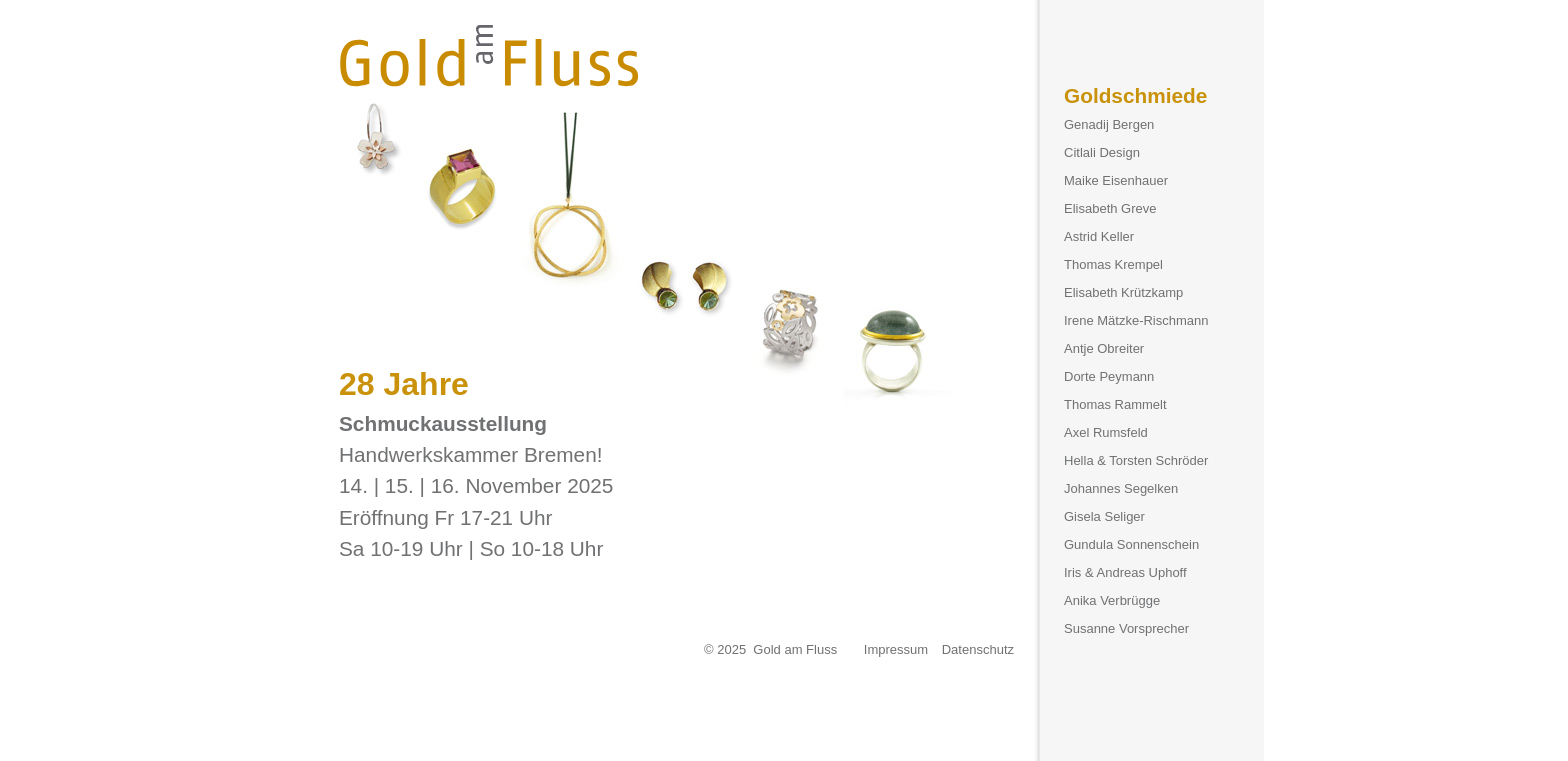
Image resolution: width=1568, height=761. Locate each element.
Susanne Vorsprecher (1126, 628)
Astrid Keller (1099, 236)
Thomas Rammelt (1115, 404)
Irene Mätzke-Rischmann (1136, 320)
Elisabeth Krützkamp (1123, 292)
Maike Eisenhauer (1116, 180)
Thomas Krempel (1113, 264)
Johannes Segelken (1121, 488)
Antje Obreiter (1104, 348)
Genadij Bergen (1109, 124)
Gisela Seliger (1104, 516)
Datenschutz (978, 649)
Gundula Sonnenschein (1131, 544)
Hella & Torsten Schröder (1136, 460)
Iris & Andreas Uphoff (1125, 572)
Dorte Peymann (1109, 376)
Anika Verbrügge (1112, 600)
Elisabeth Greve (1110, 208)
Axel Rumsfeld (1106, 432)
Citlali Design (1102, 152)
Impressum (896, 649)
